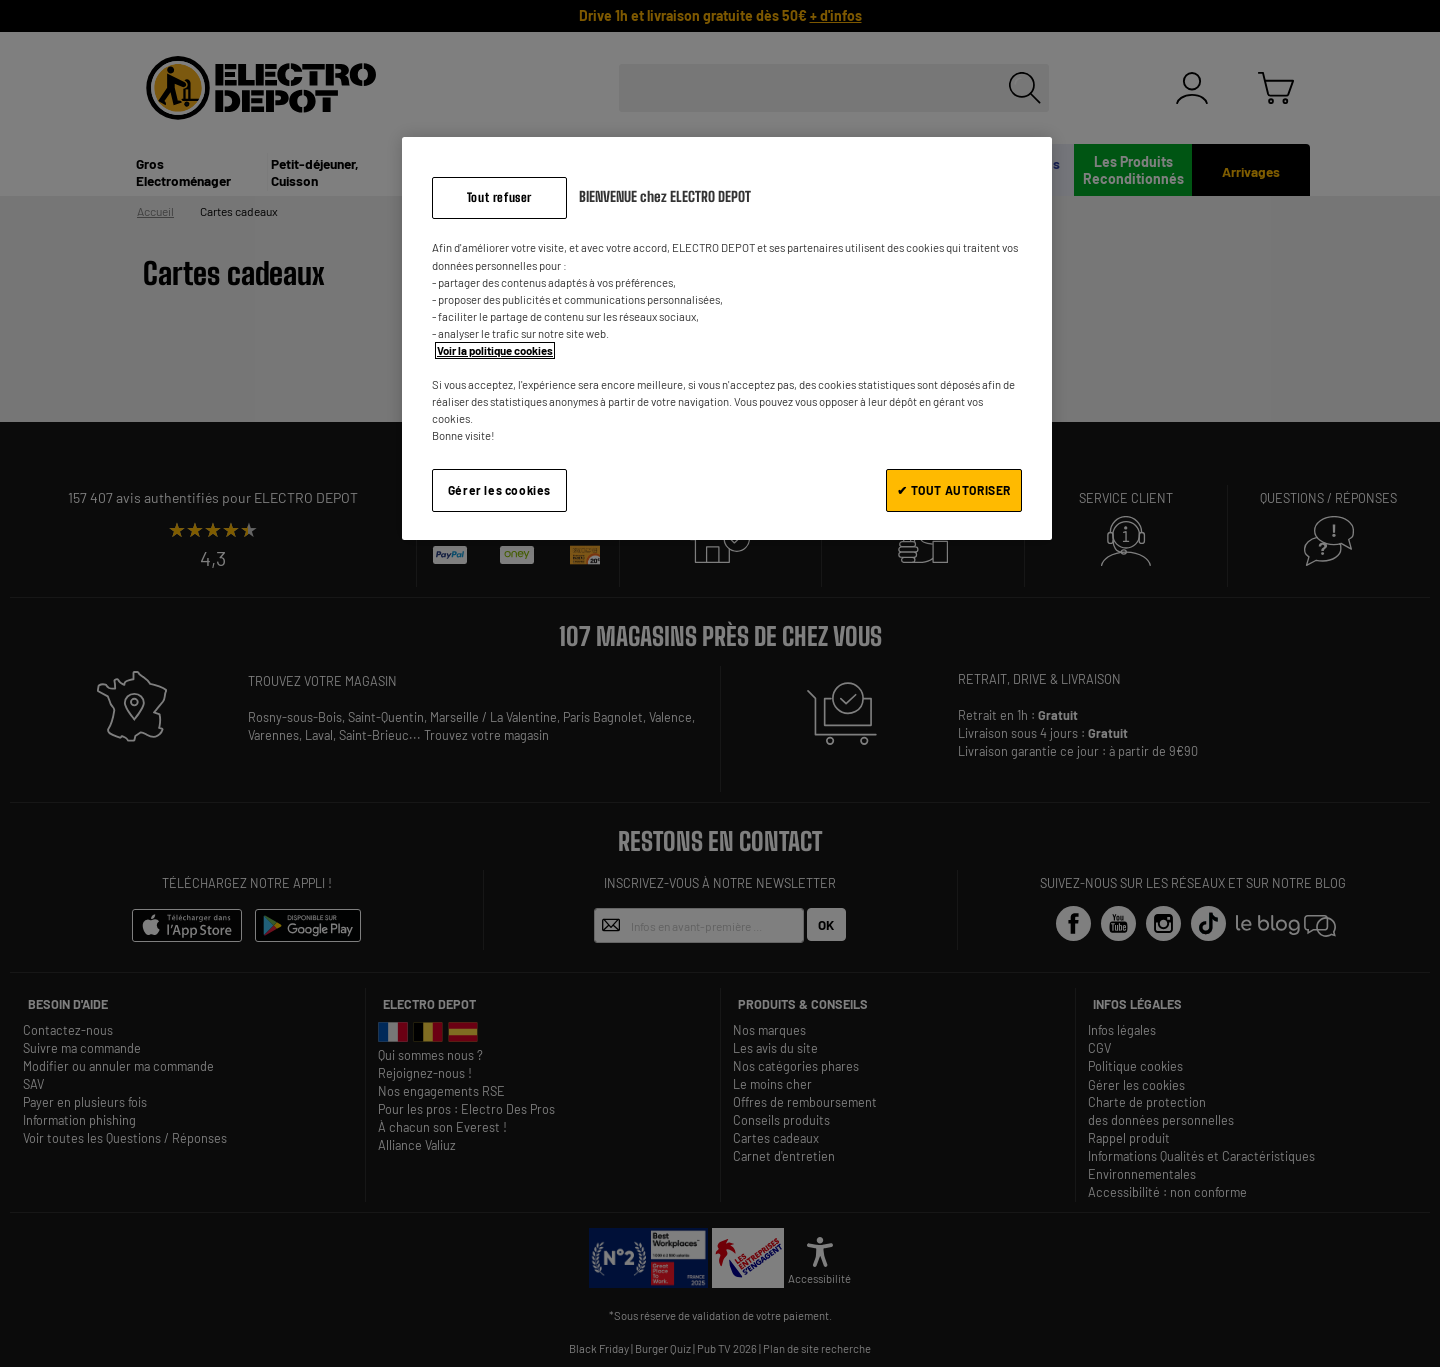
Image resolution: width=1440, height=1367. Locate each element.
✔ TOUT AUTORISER (954, 490)
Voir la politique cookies (495, 350)
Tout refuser (499, 197)
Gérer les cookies (499, 490)
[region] (727, 338)
